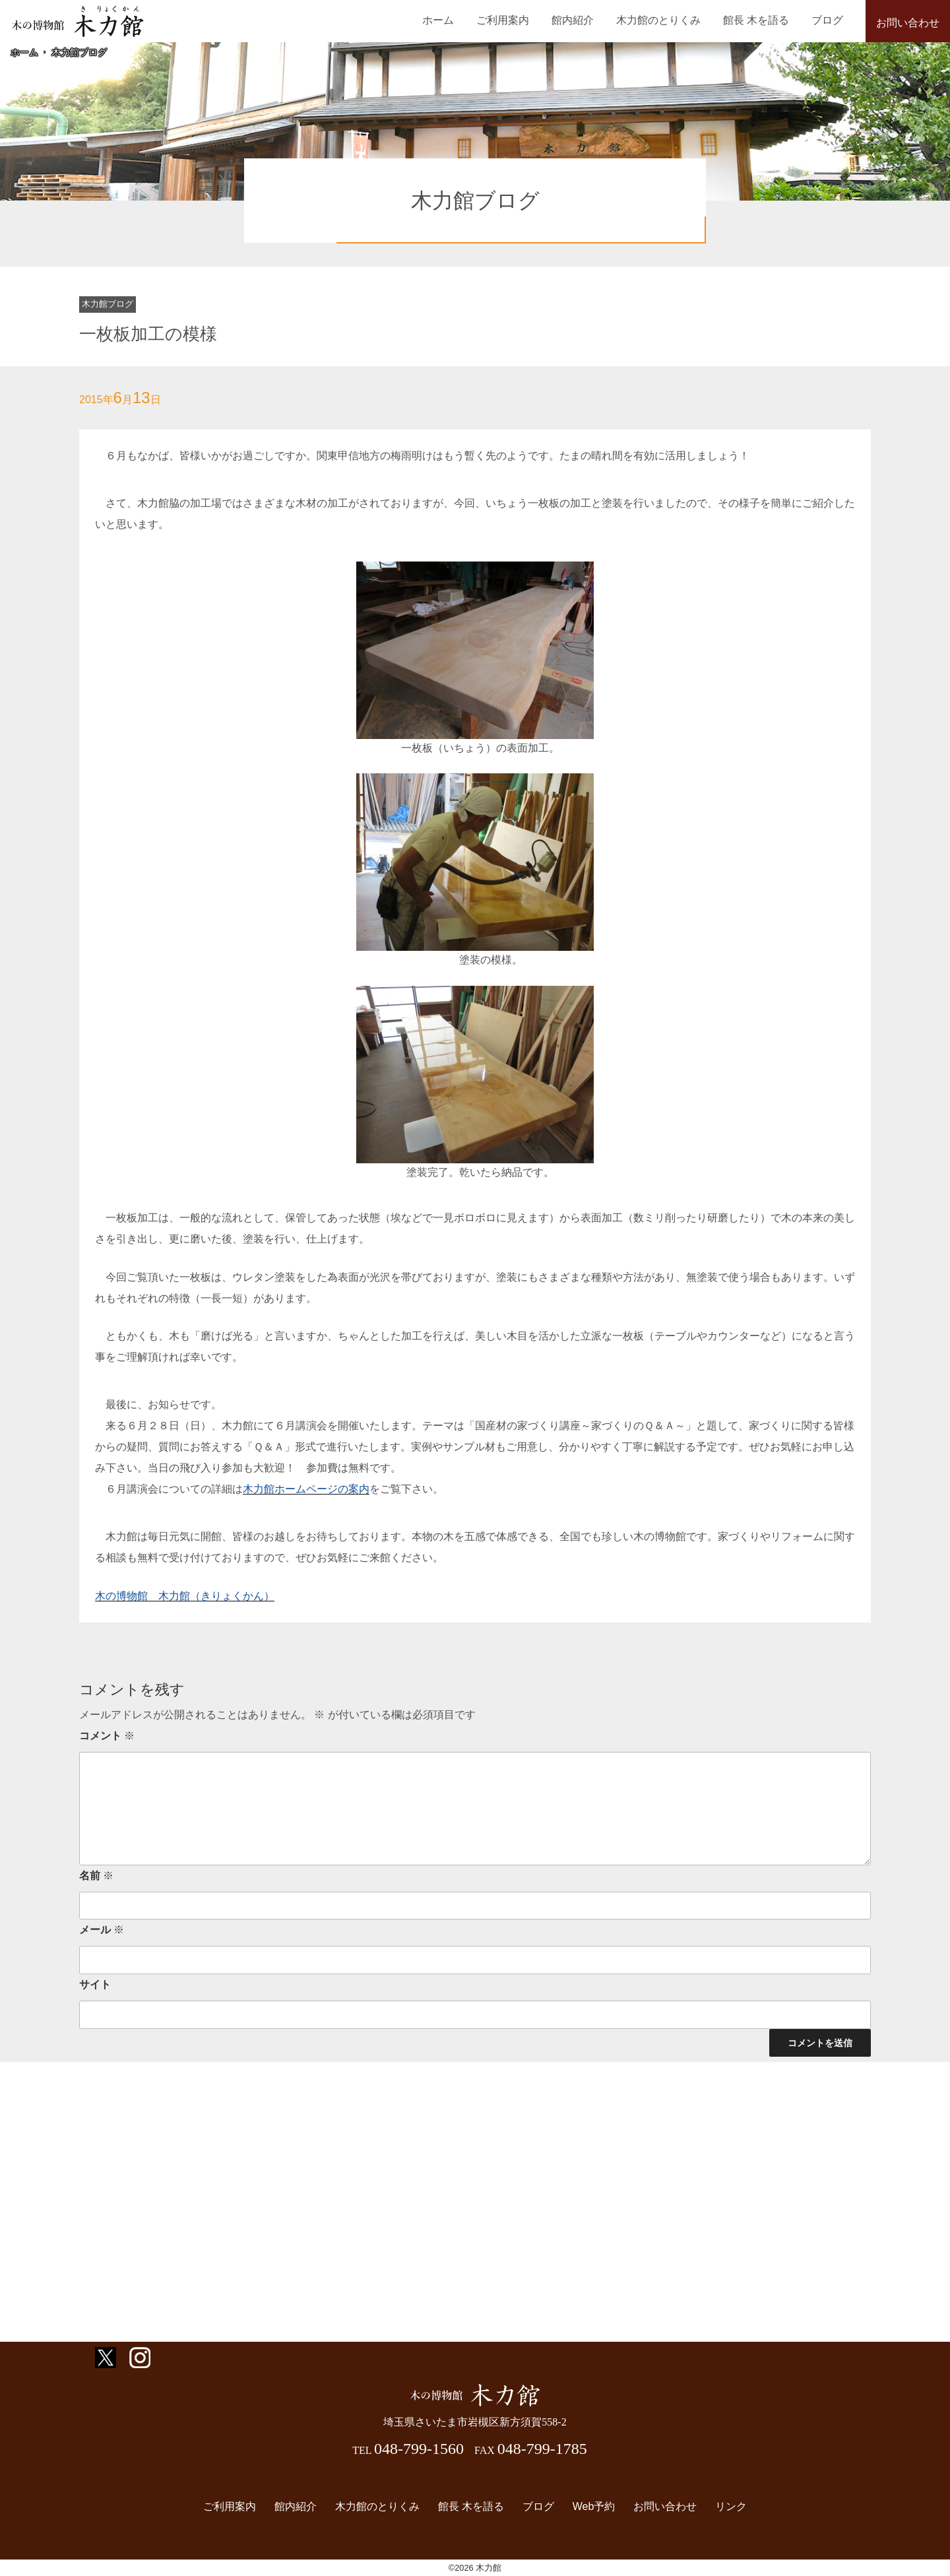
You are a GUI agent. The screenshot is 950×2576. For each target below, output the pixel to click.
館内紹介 (590, 20)
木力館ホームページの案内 (306, 1489)
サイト (95, 1984)
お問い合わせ (907, 22)
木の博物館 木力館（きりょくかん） (184, 1595)
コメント (107, 1735)
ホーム (466, 20)
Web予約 (590, 2506)
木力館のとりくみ (671, 20)
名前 (96, 1875)
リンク (722, 2506)
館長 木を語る (763, 20)
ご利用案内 (525, 20)
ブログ (830, 20)
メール (101, 1929)
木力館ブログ (79, 52)
